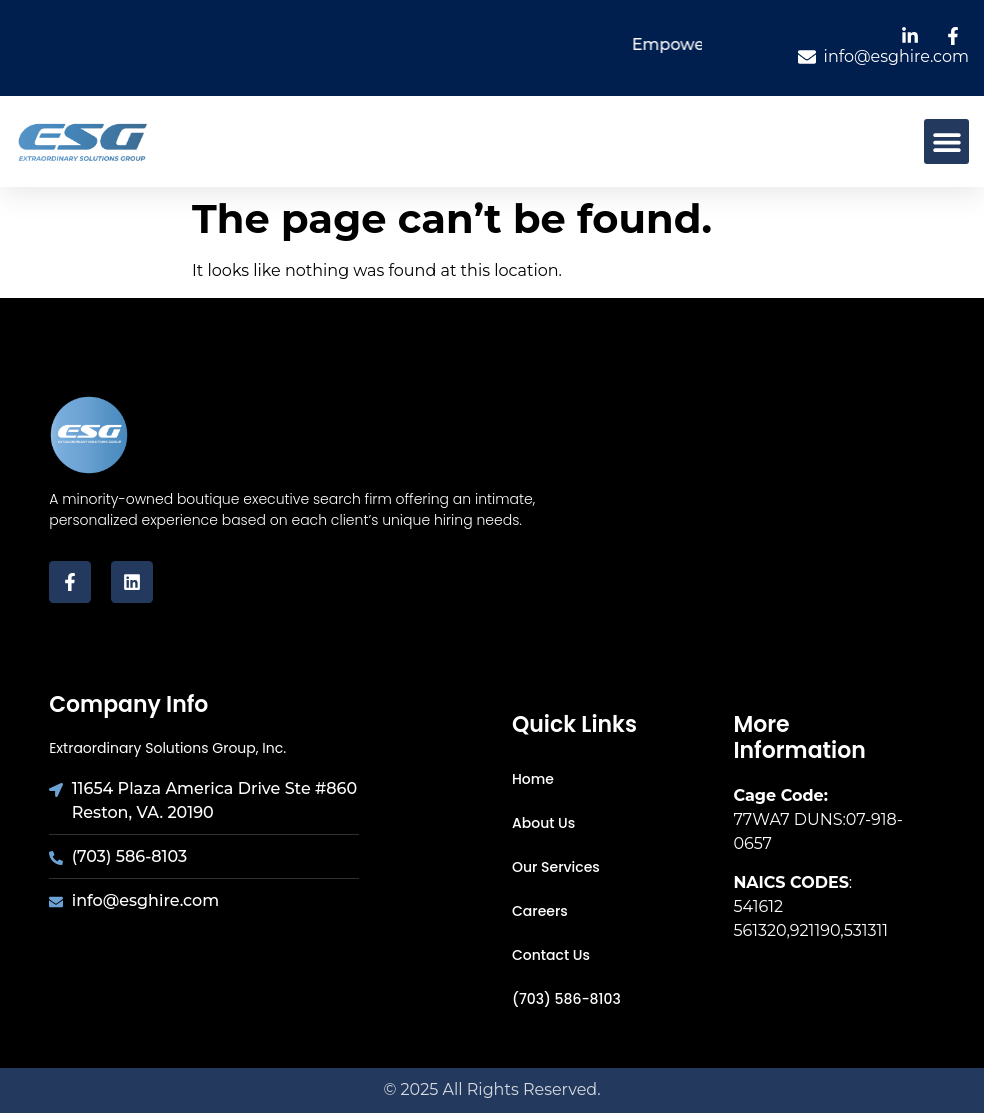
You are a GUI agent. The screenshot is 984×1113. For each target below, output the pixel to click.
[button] (946, 141)
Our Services (556, 867)
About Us (543, 823)
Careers (540, 911)
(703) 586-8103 (566, 999)
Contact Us (551, 955)
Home (533, 779)
